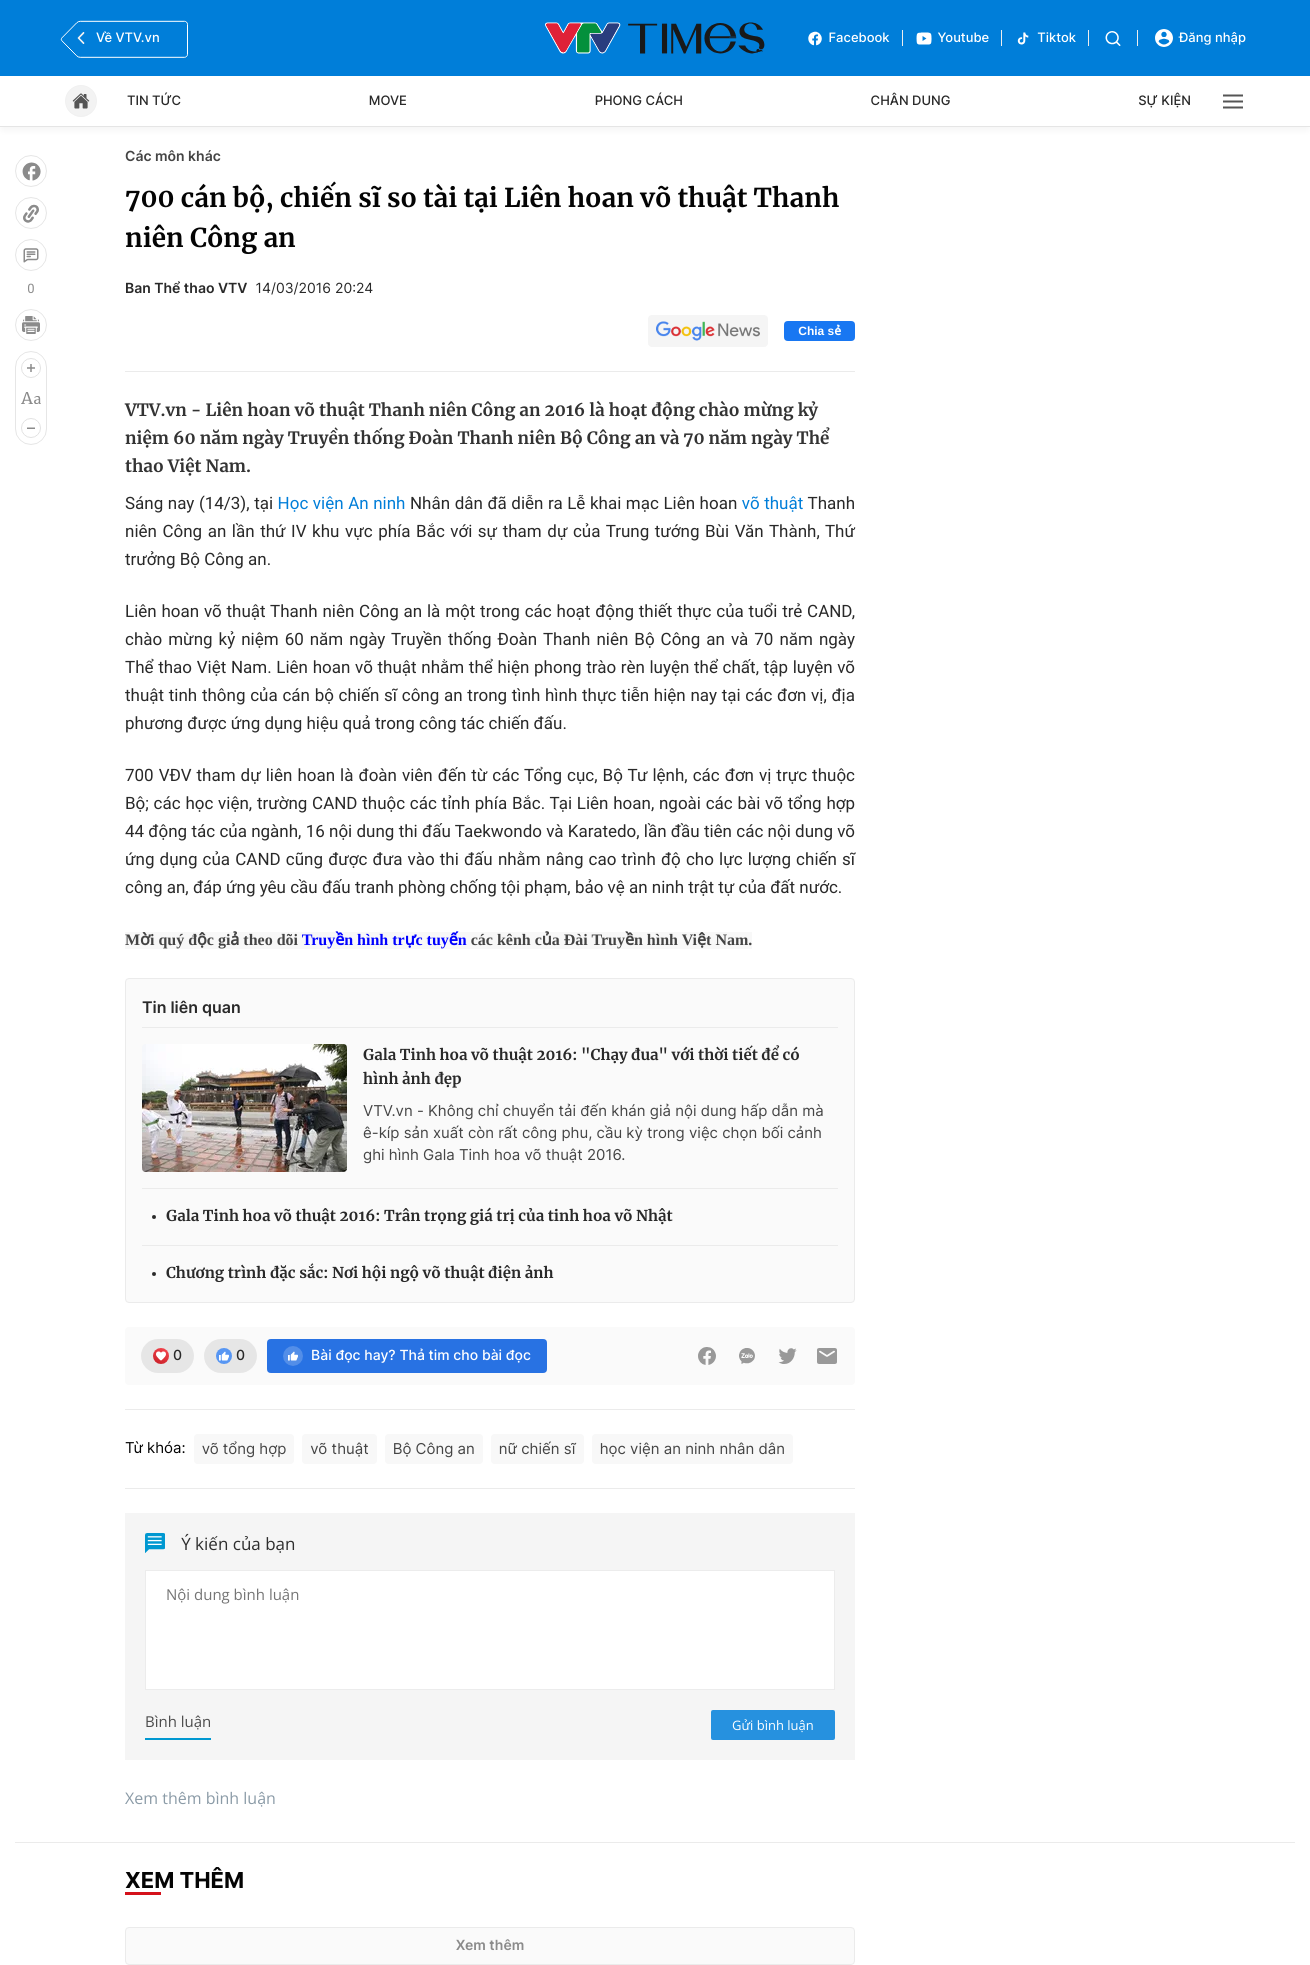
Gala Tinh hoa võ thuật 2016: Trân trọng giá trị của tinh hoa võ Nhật (419, 1216)
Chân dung (911, 101)
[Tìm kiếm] (1113, 38)
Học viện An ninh (342, 504)
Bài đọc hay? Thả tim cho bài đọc (407, 1356)
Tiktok (1045, 38)
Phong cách (639, 101)
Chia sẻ (819, 331)
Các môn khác (173, 156)
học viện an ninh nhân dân (692, 1448)
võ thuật (772, 504)
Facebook (848, 38)
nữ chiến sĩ (537, 1448)
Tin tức (154, 101)
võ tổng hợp (244, 1448)
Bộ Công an (434, 1448)
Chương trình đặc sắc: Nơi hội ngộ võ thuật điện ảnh (359, 1273)
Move (388, 101)
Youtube (952, 38)
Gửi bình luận (773, 1725)
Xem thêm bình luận (200, 1798)
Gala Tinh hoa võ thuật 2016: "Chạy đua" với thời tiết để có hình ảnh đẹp (581, 1067)
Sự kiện (1164, 101)
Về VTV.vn (116, 38)
